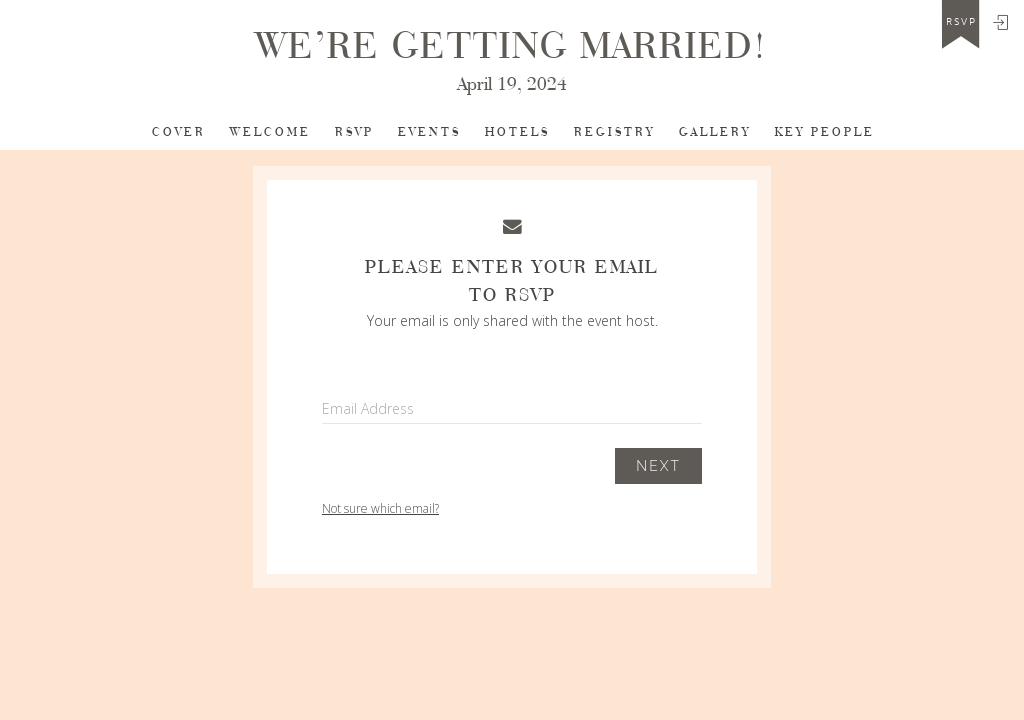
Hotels (517, 132)
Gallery (715, 132)
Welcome (270, 132)
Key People (825, 132)
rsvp (961, 22)
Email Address (368, 408)
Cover (179, 132)
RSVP (354, 132)
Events (429, 132)
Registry (614, 132)
